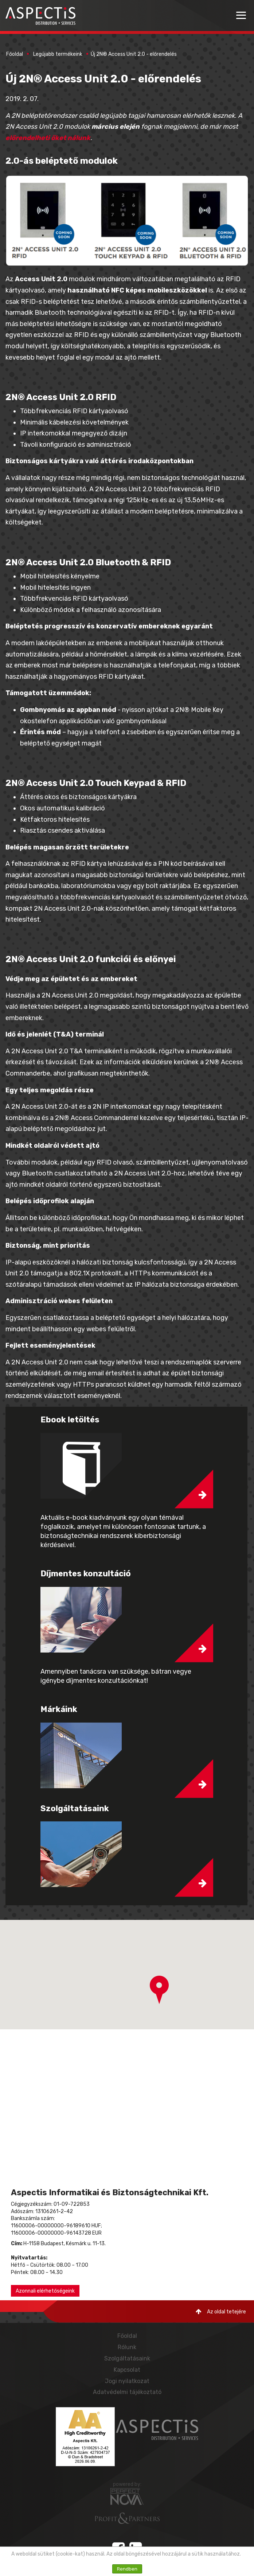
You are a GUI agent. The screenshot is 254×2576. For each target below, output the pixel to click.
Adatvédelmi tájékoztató (127, 2392)
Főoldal (14, 54)
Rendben (127, 2569)
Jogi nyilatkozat (127, 2381)
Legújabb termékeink (57, 54)
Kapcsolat (127, 2369)
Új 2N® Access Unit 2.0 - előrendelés (134, 54)
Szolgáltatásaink (127, 2358)
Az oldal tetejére (221, 2311)
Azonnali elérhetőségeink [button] (45, 2291)
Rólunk (127, 2347)
